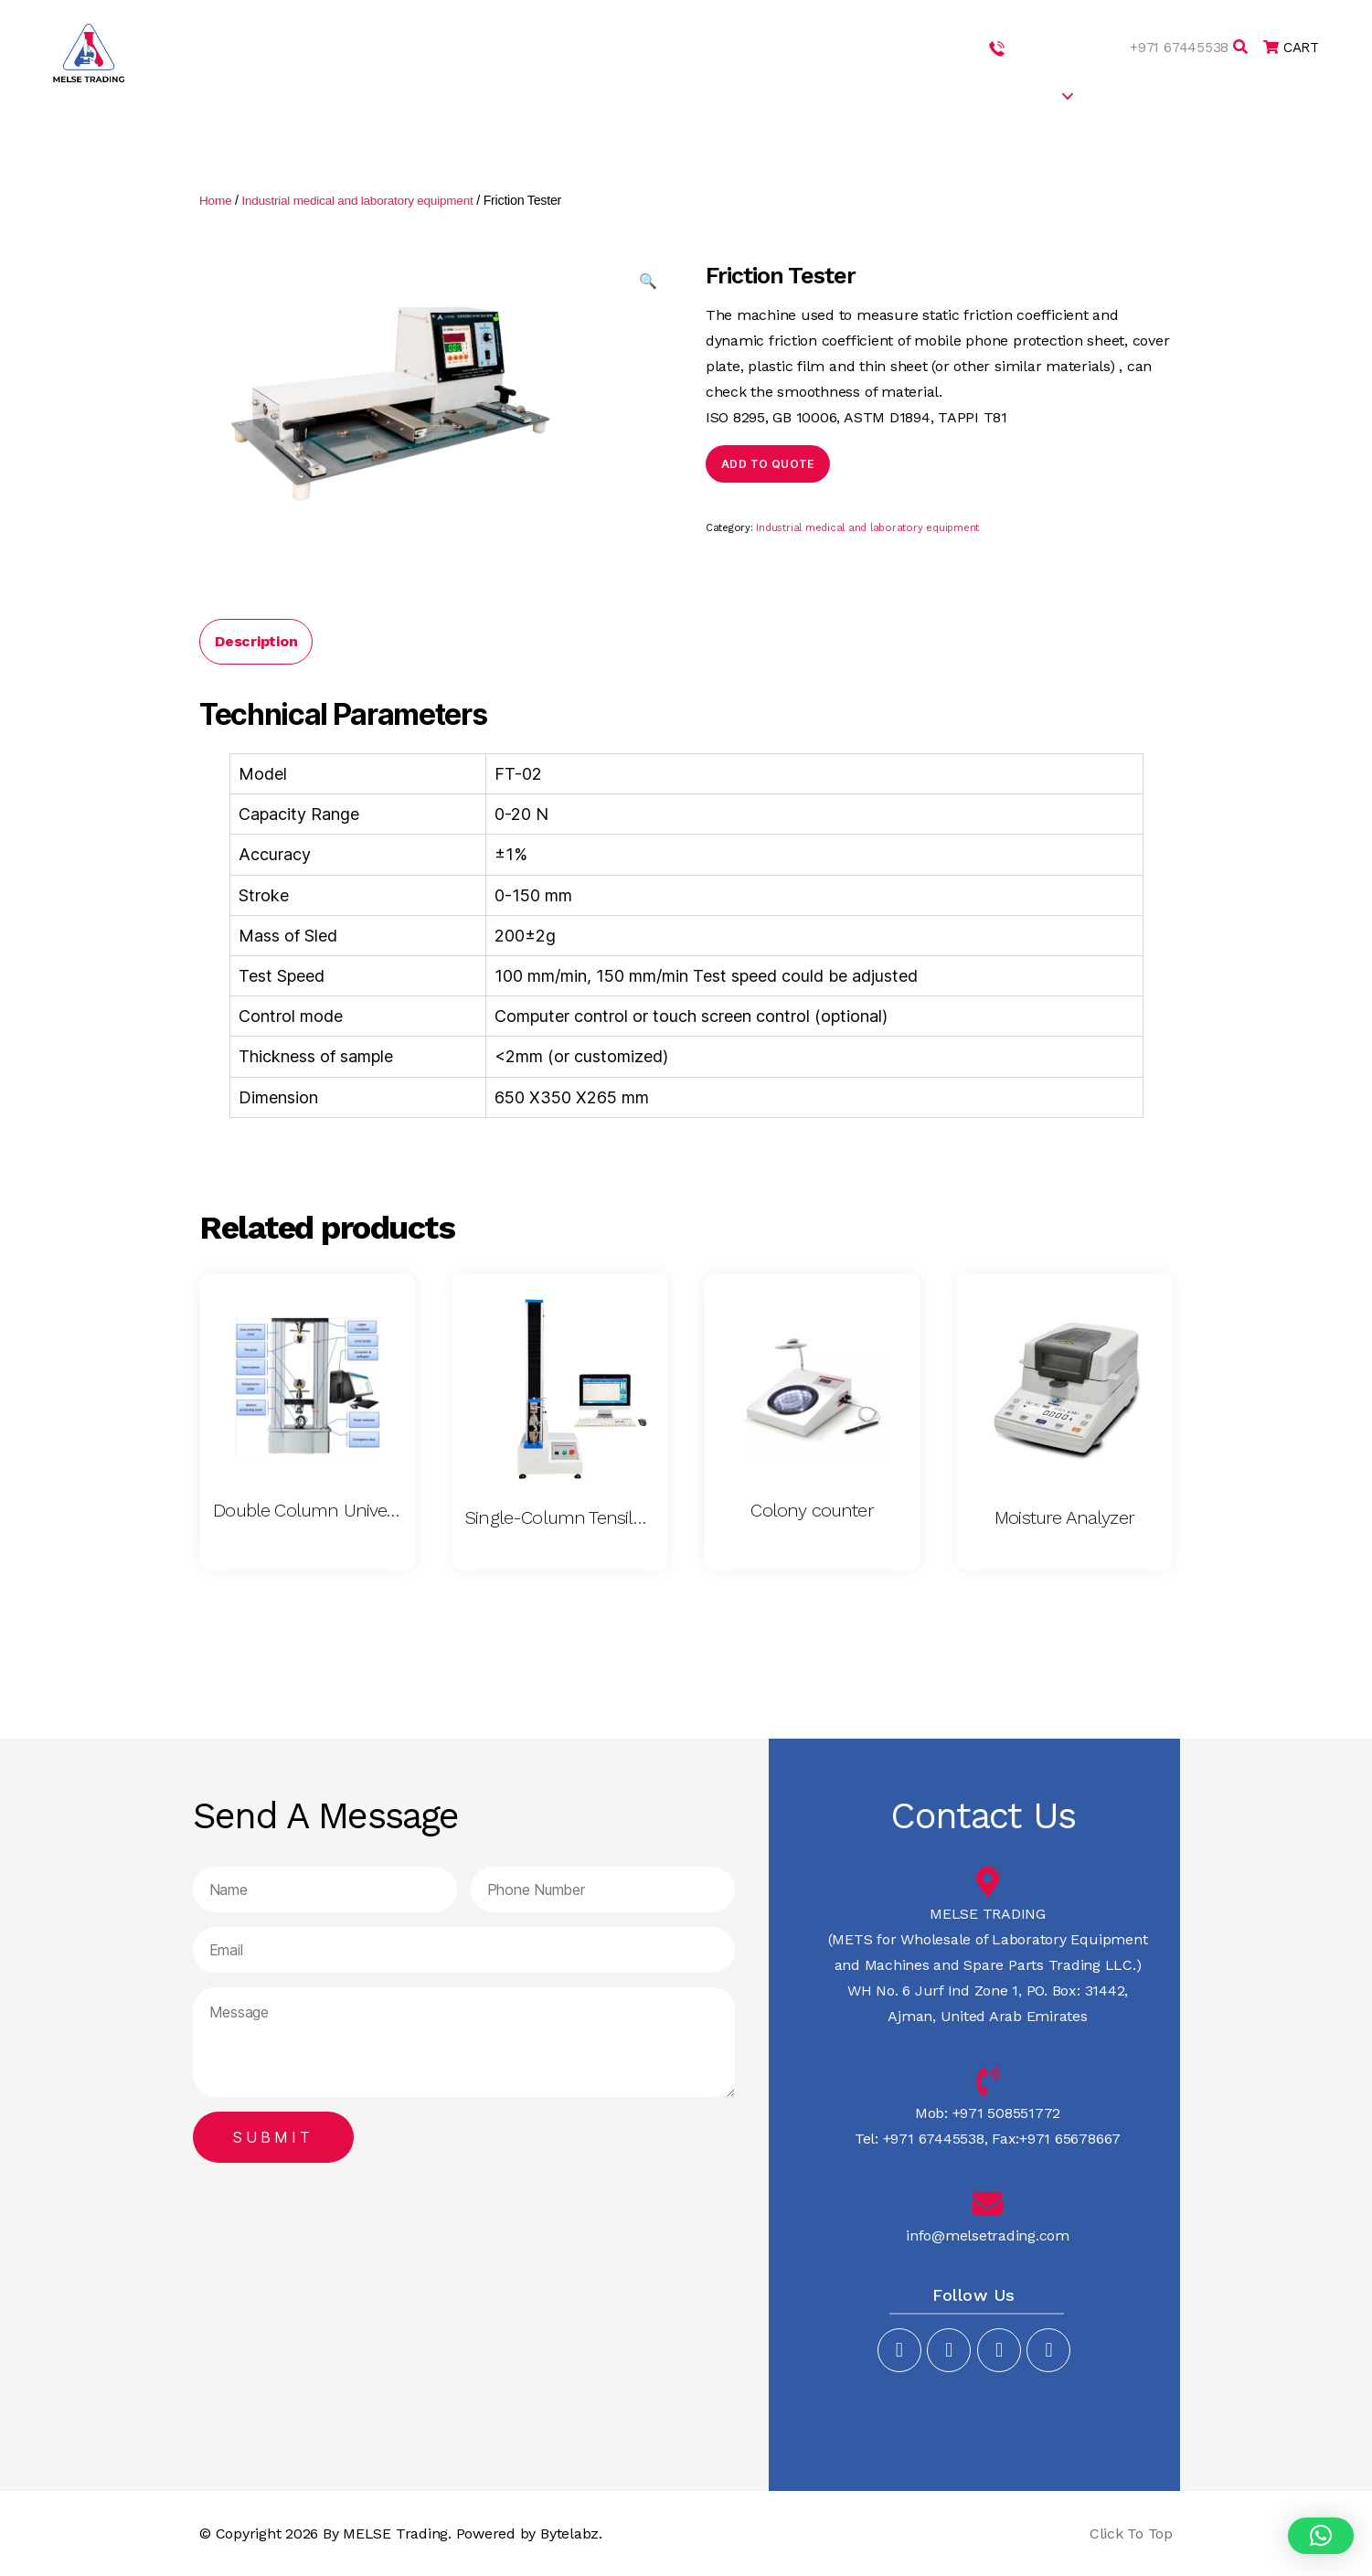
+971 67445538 (1174, 47)
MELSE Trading (395, 2532)
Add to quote (767, 463)
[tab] (256, 641)
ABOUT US (838, 94)
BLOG (1199, 94)
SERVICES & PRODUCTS (976, 94)
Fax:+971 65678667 (1054, 2137)
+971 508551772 (1057, 47)
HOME (759, 94)
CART (1289, 47)
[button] (1321, 2535)
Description (256, 640)
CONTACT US (1285, 94)
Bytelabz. (571, 2532)
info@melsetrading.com (987, 2234)
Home (216, 200)
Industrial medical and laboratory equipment (364, 200)
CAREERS (1126, 94)
